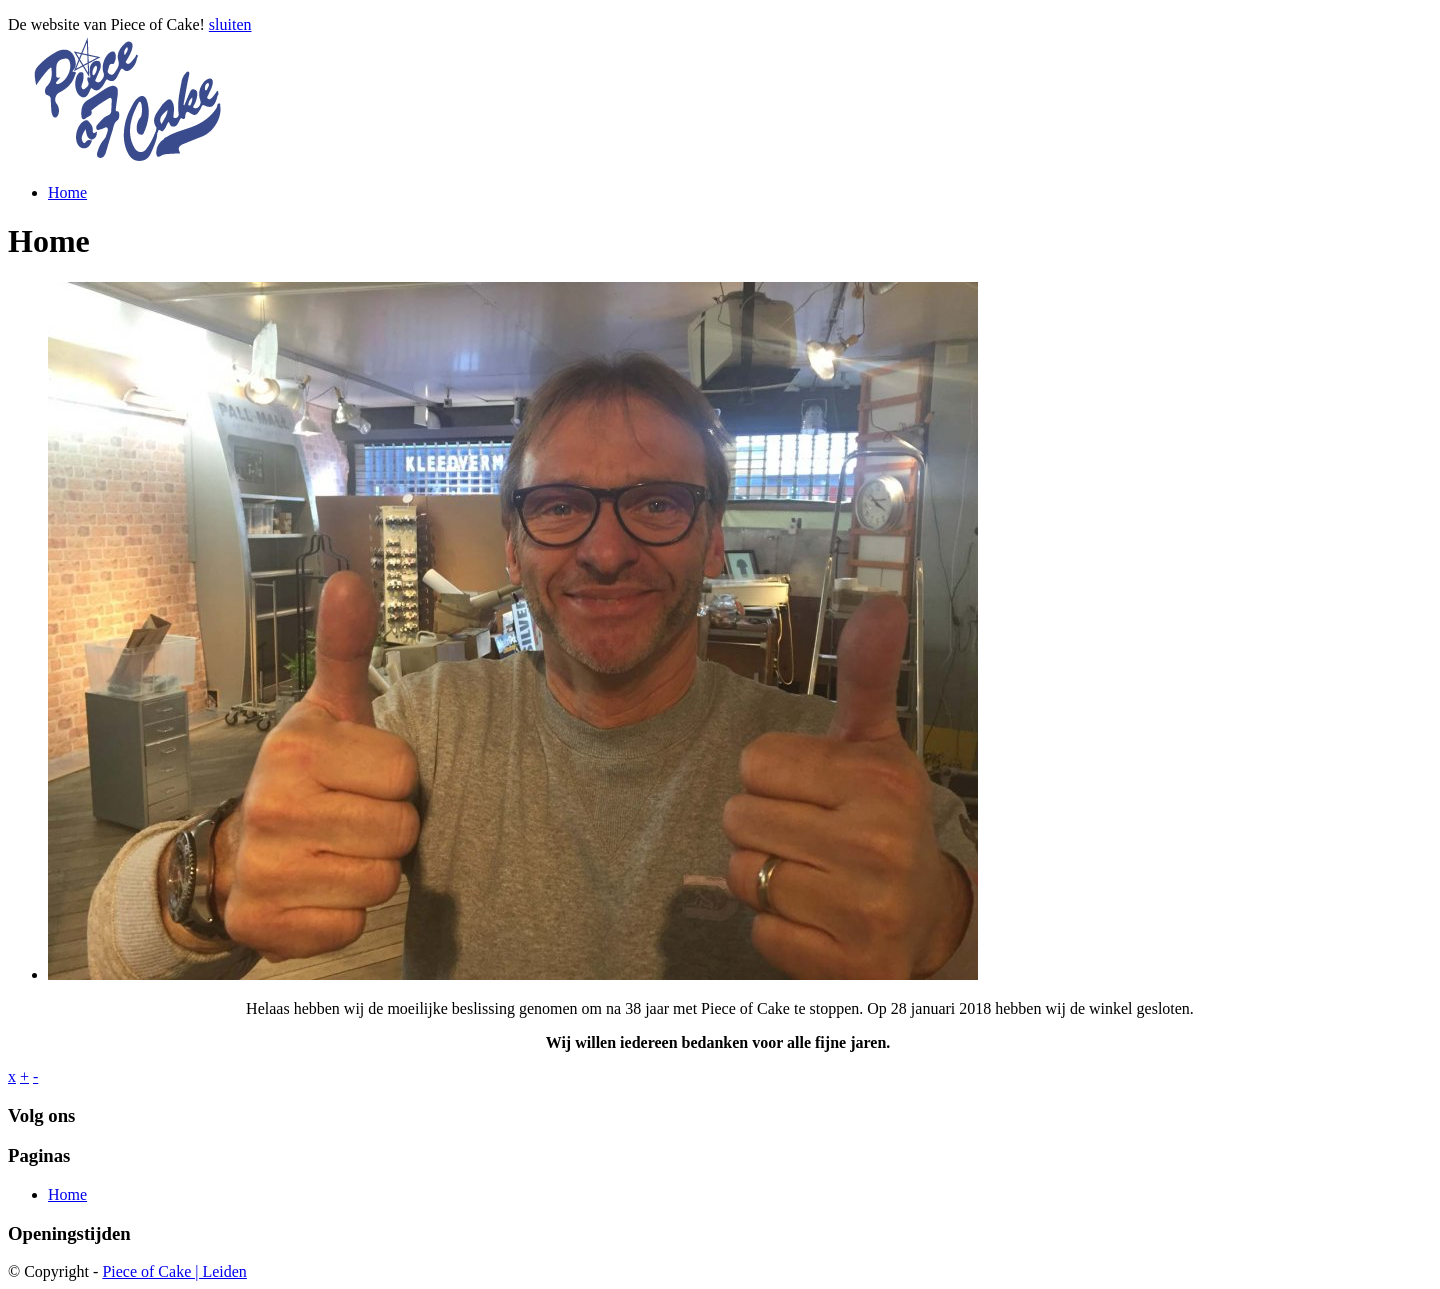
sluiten (230, 24)
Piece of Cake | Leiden (174, 1271)
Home (67, 192)
